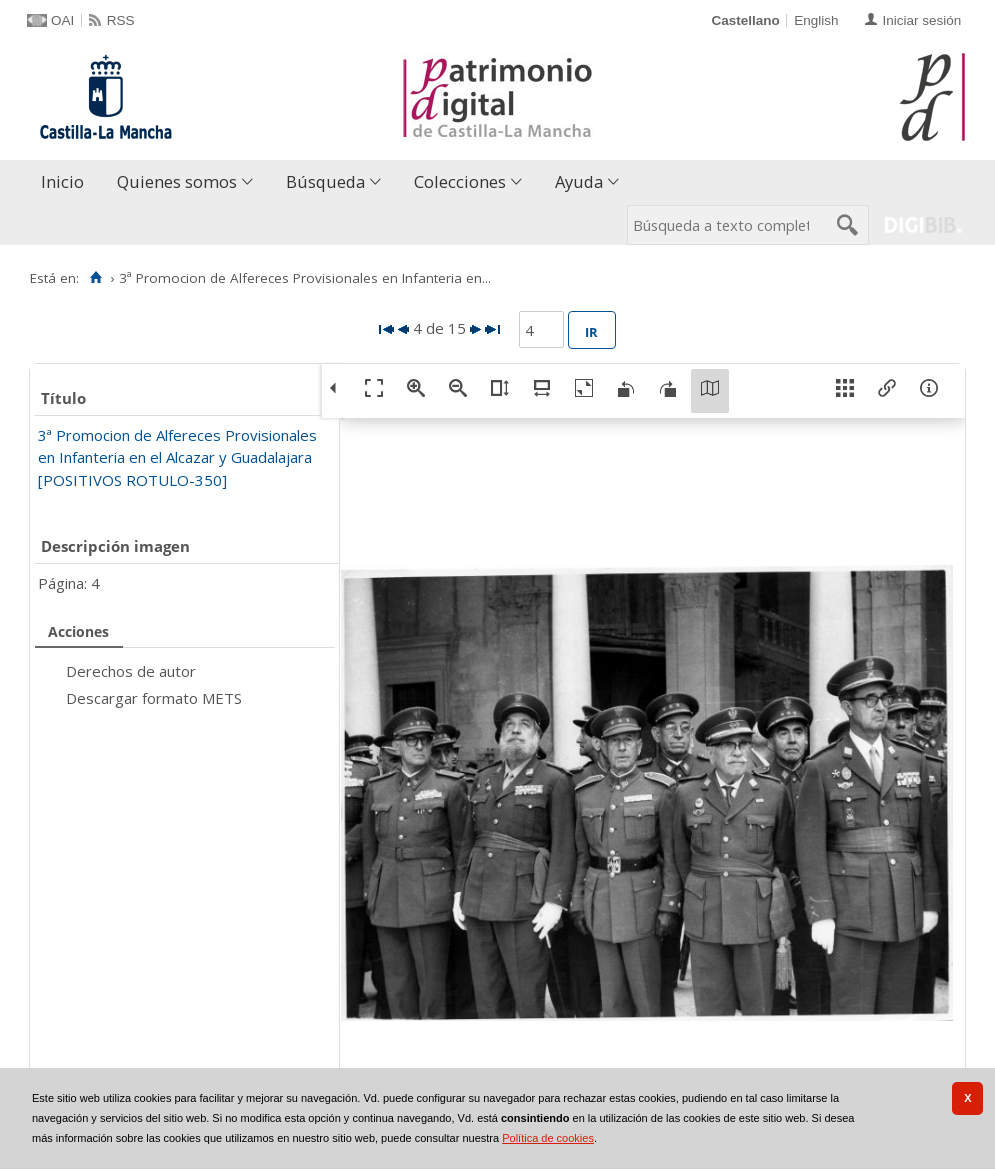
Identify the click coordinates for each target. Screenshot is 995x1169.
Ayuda (579, 181)
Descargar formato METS (154, 698)
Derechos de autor (131, 671)
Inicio (62, 181)
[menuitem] (67, 182)
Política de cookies (548, 1138)
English (816, 20)
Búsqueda (325, 181)
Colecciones (460, 181)
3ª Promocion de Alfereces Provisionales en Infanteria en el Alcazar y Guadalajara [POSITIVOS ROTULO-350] (177, 457)
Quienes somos (177, 181)
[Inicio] (95, 278)
